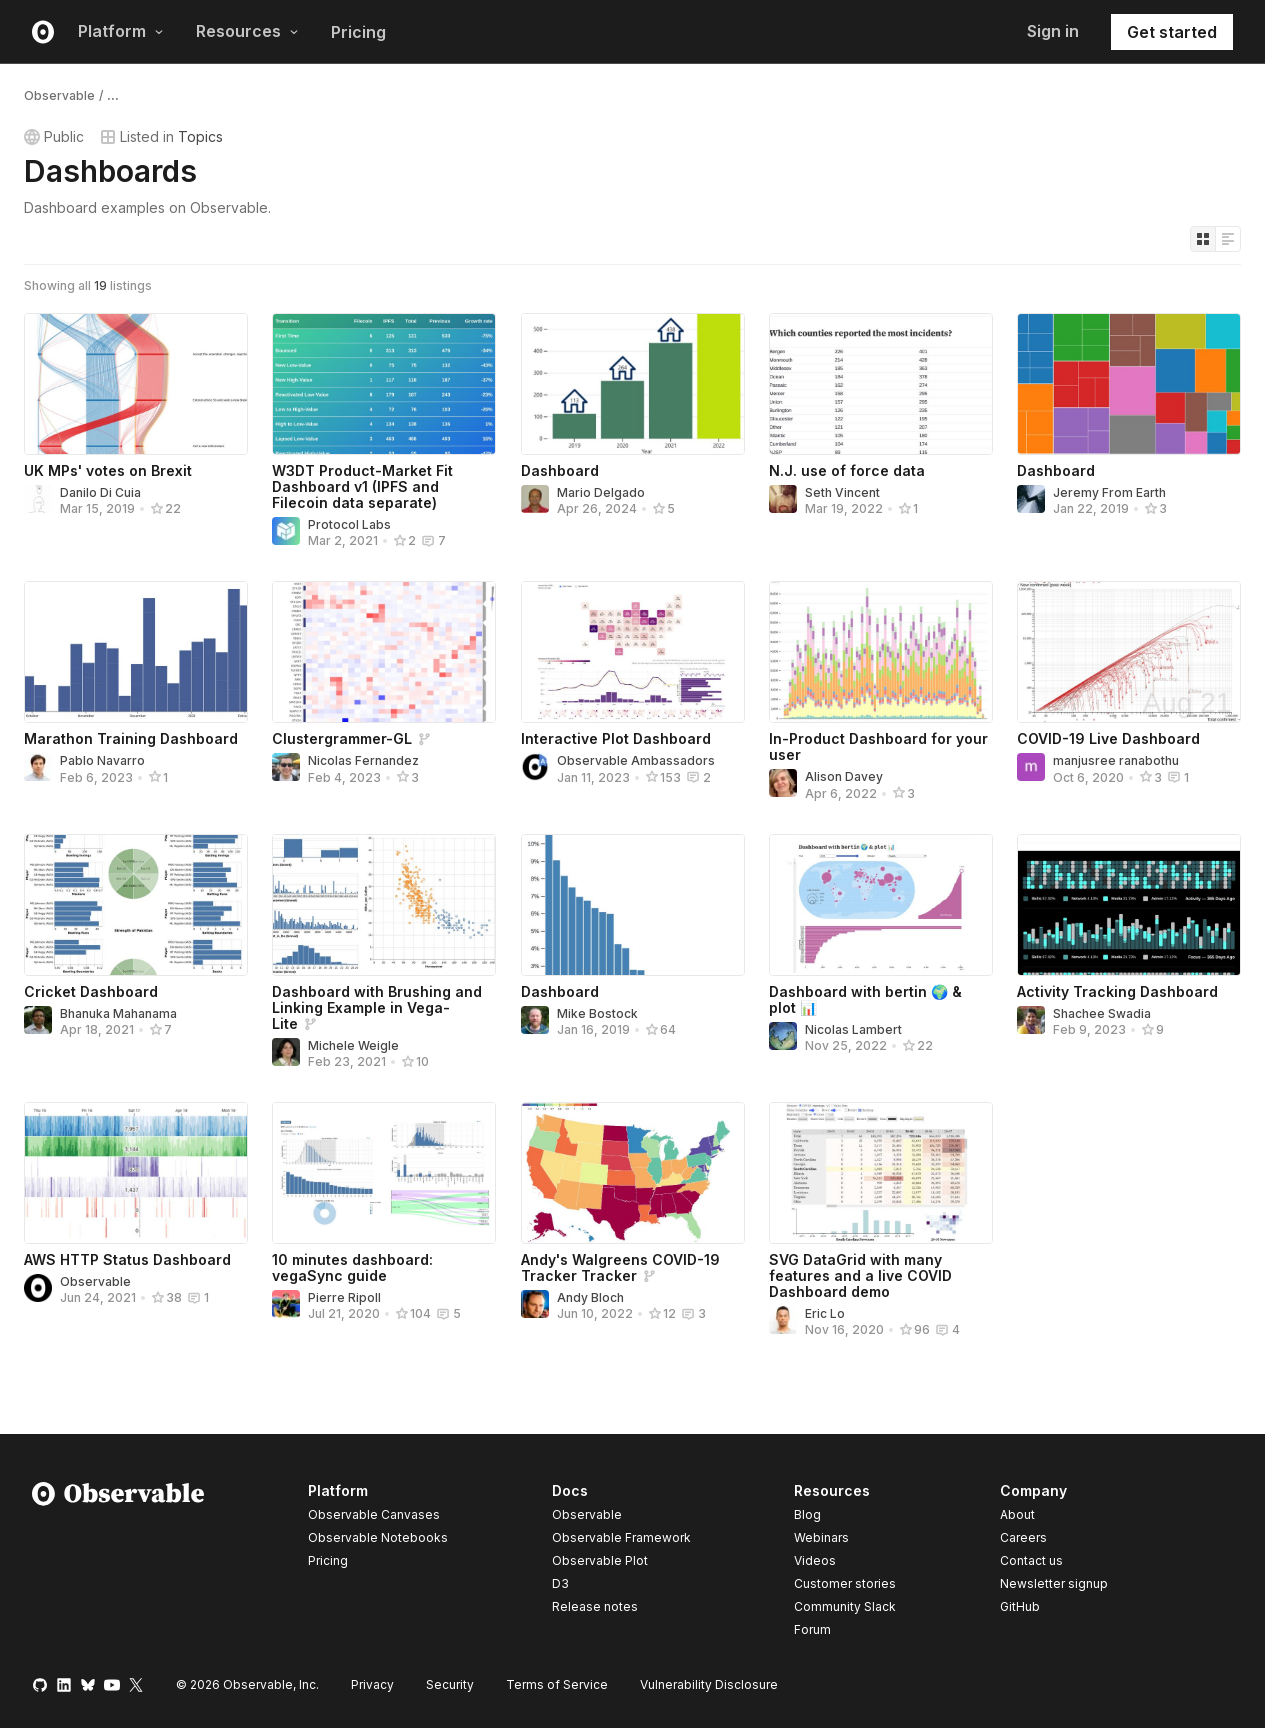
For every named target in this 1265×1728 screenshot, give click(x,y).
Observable (59, 95)
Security (450, 1684)
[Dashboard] (633, 384)
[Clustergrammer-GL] (384, 652)
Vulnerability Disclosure (709, 1684)
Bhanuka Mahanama (118, 1013)
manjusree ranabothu (1116, 760)
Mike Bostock (597, 1013)
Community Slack (845, 1606)
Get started (1172, 32)
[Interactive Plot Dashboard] (633, 652)
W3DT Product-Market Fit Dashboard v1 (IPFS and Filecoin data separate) (362, 486)
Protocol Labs (349, 524)
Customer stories (845, 1583)
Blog (807, 1514)
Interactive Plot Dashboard (616, 738)
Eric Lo (825, 1313)
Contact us (1031, 1561)
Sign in (1053, 31)
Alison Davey (844, 776)
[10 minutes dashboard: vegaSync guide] (384, 1173)
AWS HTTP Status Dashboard (127, 1259)
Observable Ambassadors (636, 760)
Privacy (372, 1684)
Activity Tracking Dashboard (1117, 991)
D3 (560, 1583)
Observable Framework (621, 1537)
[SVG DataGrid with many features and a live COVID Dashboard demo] (881, 1173)
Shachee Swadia (1102, 1013)
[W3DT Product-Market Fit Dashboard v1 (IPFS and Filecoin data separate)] (384, 384)
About (1017, 1514)
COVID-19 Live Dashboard (1108, 738)
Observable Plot (600, 1560)
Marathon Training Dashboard (131, 738)
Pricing (358, 32)
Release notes (595, 1606)
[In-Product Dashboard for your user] (881, 652)
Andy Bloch (590, 1297)
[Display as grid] (1203, 239)
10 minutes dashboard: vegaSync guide (352, 1267)
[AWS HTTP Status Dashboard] (136, 1173)
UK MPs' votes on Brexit (108, 470)
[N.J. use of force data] (881, 384)
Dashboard (560, 470)
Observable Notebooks (378, 1537)
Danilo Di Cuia (100, 492)
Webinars (821, 1537)
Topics (200, 136)
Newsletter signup (1054, 1584)
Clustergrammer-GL (342, 738)
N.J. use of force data (847, 470)
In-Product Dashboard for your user (878, 746)
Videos (815, 1560)
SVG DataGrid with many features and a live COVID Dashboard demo (860, 1275)
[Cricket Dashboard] (136, 905)
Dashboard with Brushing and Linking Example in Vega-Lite (377, 1007)
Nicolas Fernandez (363, 760)
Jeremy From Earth (1109, 492)
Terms (557, 1684)
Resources (247, 31)
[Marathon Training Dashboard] (136, 652)
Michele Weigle (353, 1045)
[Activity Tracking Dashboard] (1129, 905)
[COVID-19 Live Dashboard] (1129, 652)
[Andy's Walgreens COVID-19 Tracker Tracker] (633, 1173)
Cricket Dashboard (91, 991)
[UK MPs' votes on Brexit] (136, 384)
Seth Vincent (842, 492)
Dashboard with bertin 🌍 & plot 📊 (865, 999)
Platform (121, 31)
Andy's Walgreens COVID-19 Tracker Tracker (620, 1267)
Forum (812, 1629)
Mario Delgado (601, 492)
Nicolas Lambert (853, 1029)
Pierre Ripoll (344, 1297)
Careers (1023, 1537)
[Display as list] (1228, 239)
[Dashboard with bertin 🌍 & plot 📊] (881, 905)
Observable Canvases (374, 1514)
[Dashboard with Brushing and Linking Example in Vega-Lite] (384, 905)
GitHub (1020, 1606)
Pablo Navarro (102, 760)
